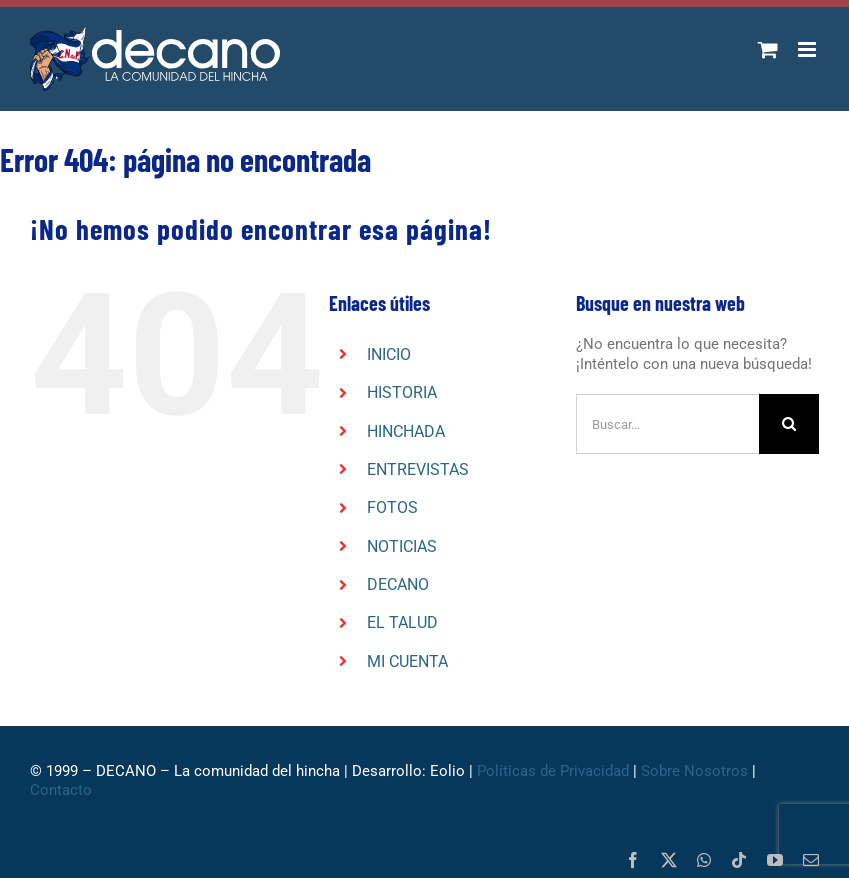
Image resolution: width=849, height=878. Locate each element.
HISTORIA (402, 392)
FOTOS (392, 507)
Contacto (61, 790)
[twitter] (669, 860)
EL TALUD (402, 622)
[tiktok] (739, 860)
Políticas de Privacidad (553, 771)
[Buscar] (789, 424)
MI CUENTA (407, 661)
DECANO (398, 584)
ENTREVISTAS (418, 469)
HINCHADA (406, 431)
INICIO (389, 354)
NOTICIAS (402, 546)
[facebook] (633, 860)
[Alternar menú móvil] (808, 49)
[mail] (811, 860)
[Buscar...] (667, 424)
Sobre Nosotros (694, 771)
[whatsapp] (704, 860)
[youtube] (775, 860)
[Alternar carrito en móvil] (768, 49)
